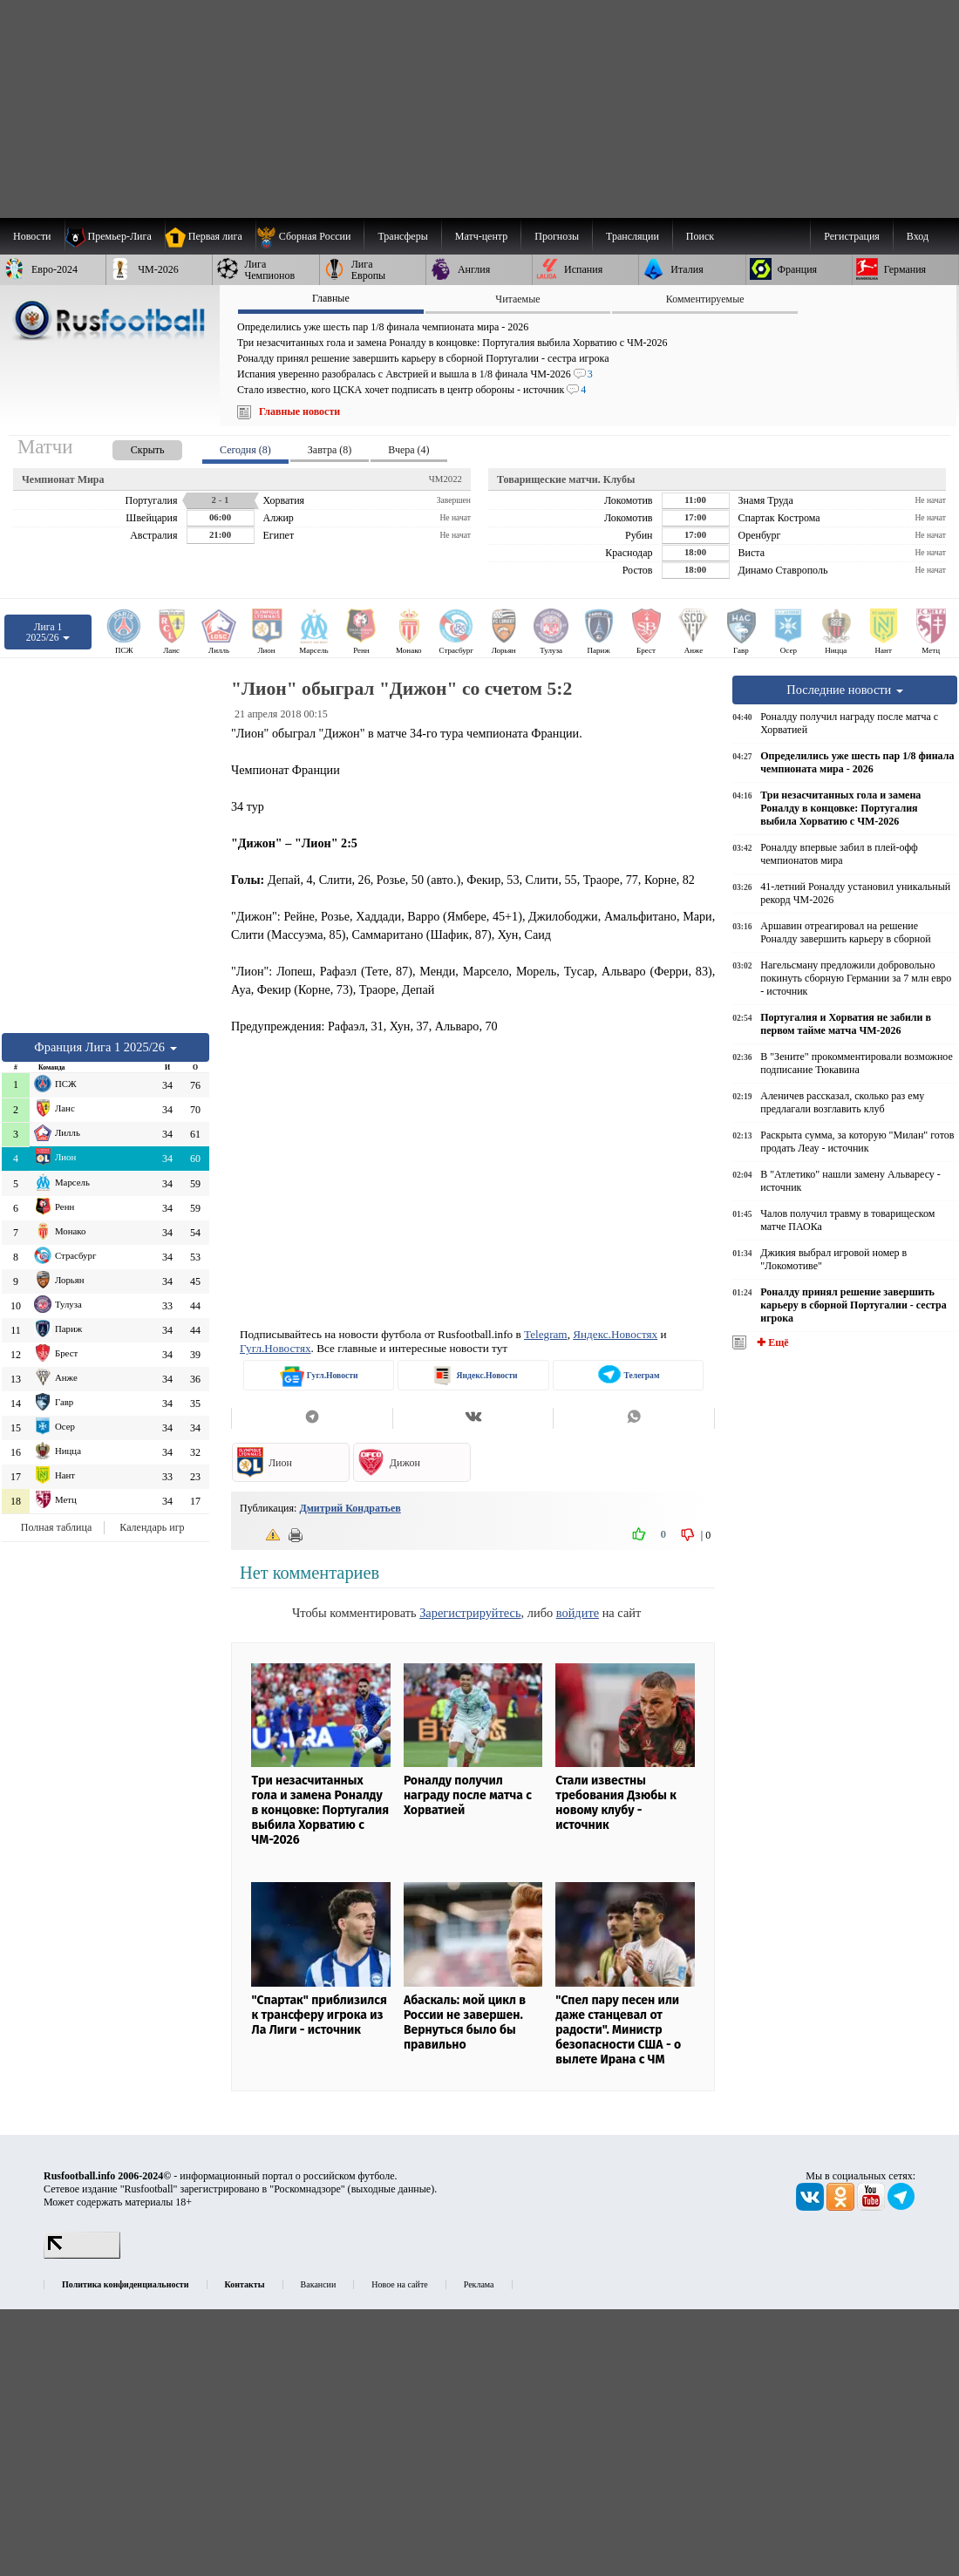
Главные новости (299, 411)
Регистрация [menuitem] (852, 236)
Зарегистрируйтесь (469, 1613)
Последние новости (844, 690)
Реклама (479, 2284)
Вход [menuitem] (917, 236)
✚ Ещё (771, 1342)
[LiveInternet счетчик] (82, 2255)
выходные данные (391, 2189)
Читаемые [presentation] (517, 299)
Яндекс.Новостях (615, 1334)
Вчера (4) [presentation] (408, 450)
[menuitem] (309, 236)
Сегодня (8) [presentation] (245, 450)
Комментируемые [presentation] (705, 299)
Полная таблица (56, 1527)
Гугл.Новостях (275, 1348)
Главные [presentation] (331, 298)
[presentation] (130, 447)
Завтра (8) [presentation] (329, 450)
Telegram (546, 1334)
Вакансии (319, 2284)
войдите (577, 1613)
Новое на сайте (399, 2284)
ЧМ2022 (445, 478)
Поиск (700, 236)
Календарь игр (151, 1527)
